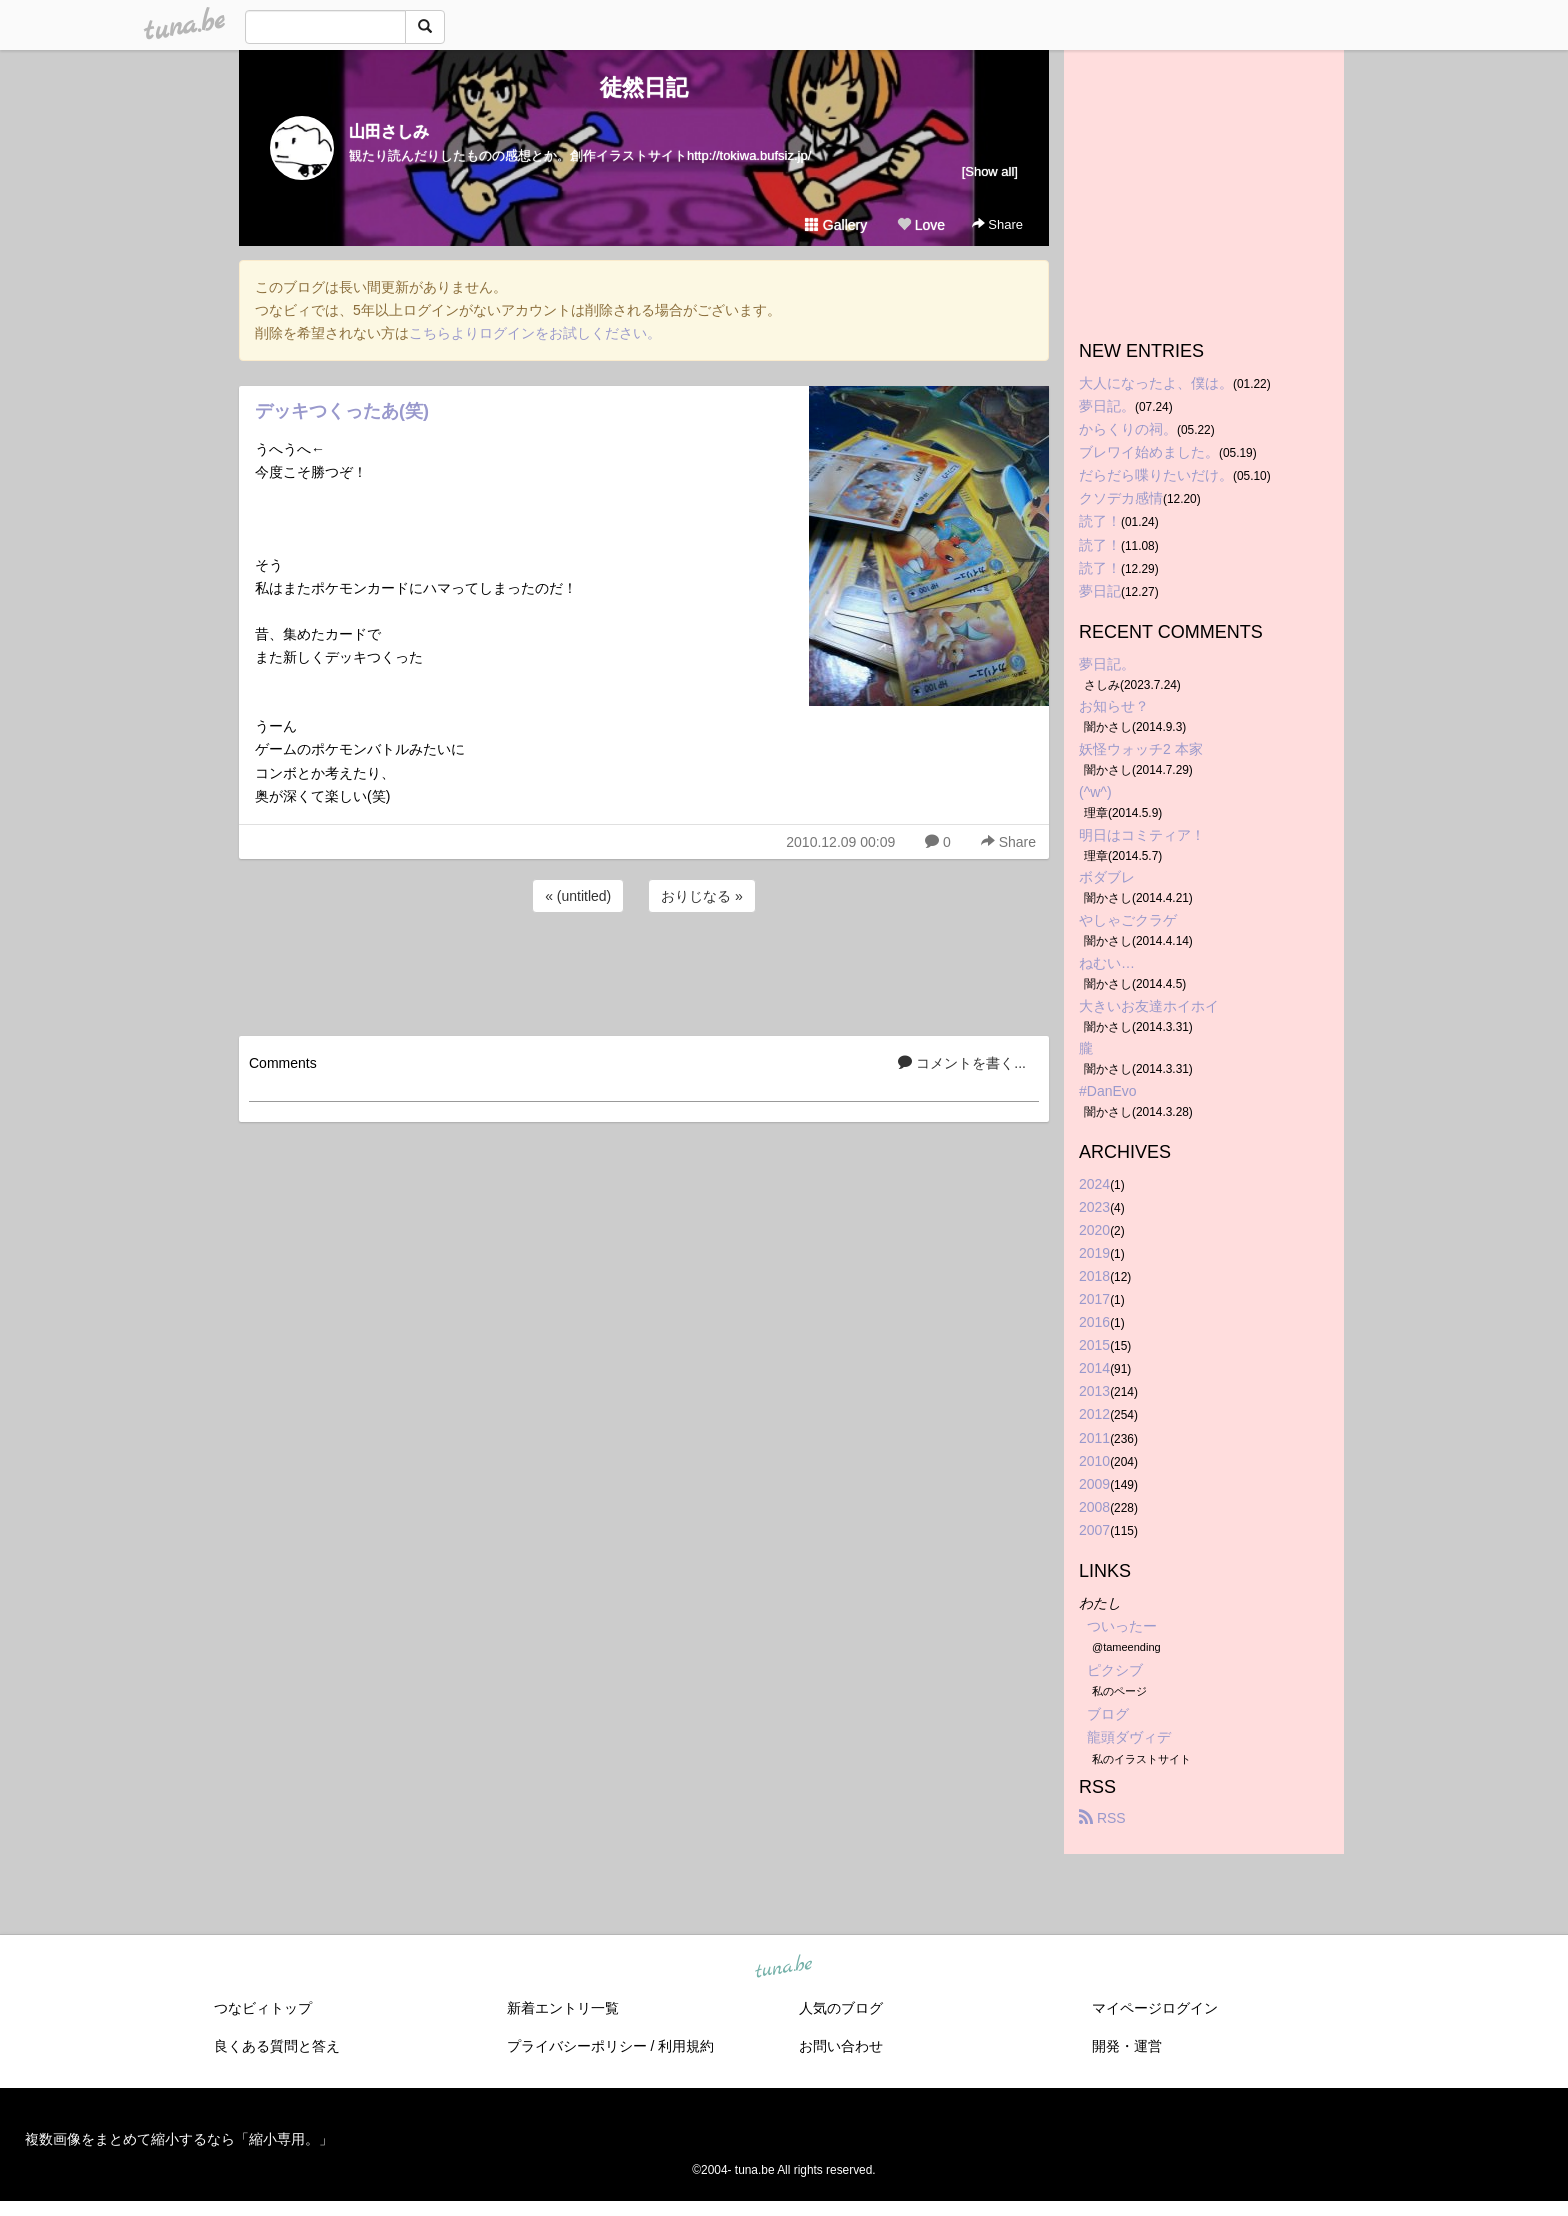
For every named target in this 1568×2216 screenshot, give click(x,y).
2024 (1094, 1184)
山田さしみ (389, 131)
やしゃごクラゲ (1128, 920)
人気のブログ (841, 2008)
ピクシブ (1115, 1670)
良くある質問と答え (277, 2046)
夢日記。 (1107, 406)
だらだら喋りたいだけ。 (1156, 475)
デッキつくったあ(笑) (342, 411)
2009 (1094, 1484)
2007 (1094, 1530)
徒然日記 (644, 87)
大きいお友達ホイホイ (1149, 1006)
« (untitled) (578, 896)
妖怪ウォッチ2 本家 (1141, 749)
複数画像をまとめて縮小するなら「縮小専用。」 (179, 2139)
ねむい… (1107, 963)
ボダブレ (1107, 877)
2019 (1094, 1253)
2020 (1094, 1230)
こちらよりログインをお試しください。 (535, 333)
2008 (1094, 1507)
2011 (1094, 1438)
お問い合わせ (841, 2046)
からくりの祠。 (1128, 429)
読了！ (1100, 521)
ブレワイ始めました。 (1149, 452)
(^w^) (1095, 792)
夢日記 (1100, 591)
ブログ (1108, 1714)
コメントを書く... (962, 1063)
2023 (1094, 1207)
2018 (1094, 1276)
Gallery (836, 225)
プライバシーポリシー (577, 2046)
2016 (1094, 1322)
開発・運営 (1127, 2046)
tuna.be (783, 1967)
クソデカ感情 (1121, 498)
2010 (1094, 1461)
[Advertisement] (644, 971)
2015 (1094, 1345)
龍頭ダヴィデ (1129, 1737)
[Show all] (990, 171)
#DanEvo (1108, 1091)
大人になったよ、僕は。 (1156, 383)
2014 (1094, 1368)
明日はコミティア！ (1142, 835)
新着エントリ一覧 (563, 2008)
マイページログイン (1155, 2008)
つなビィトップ (263, 2008)
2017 (1094, 1299)
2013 (1094, 1391)
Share (997, 224)
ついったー (1122, 1626)
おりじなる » (702, 896)
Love (921, 225)
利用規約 (686, 2046)
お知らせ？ (1114, 706)
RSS (1102, 1818)
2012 (1094, 1414)
